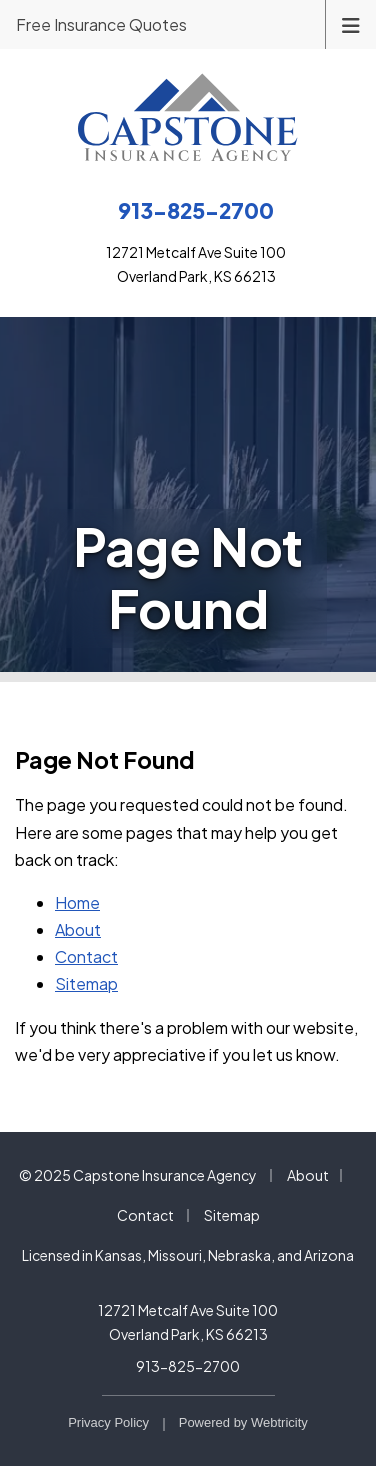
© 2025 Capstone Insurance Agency (138, 1175)
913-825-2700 (188, 1366)
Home (77, 902)
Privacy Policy (108, 1422)
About (78, 929)
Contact (86, 956)
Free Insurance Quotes (101, 24)
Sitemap (86, 983)
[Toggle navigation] (351, 23)
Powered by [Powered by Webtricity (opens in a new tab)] (243, 1422)
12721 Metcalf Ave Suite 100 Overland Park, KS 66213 (188, 1322)
